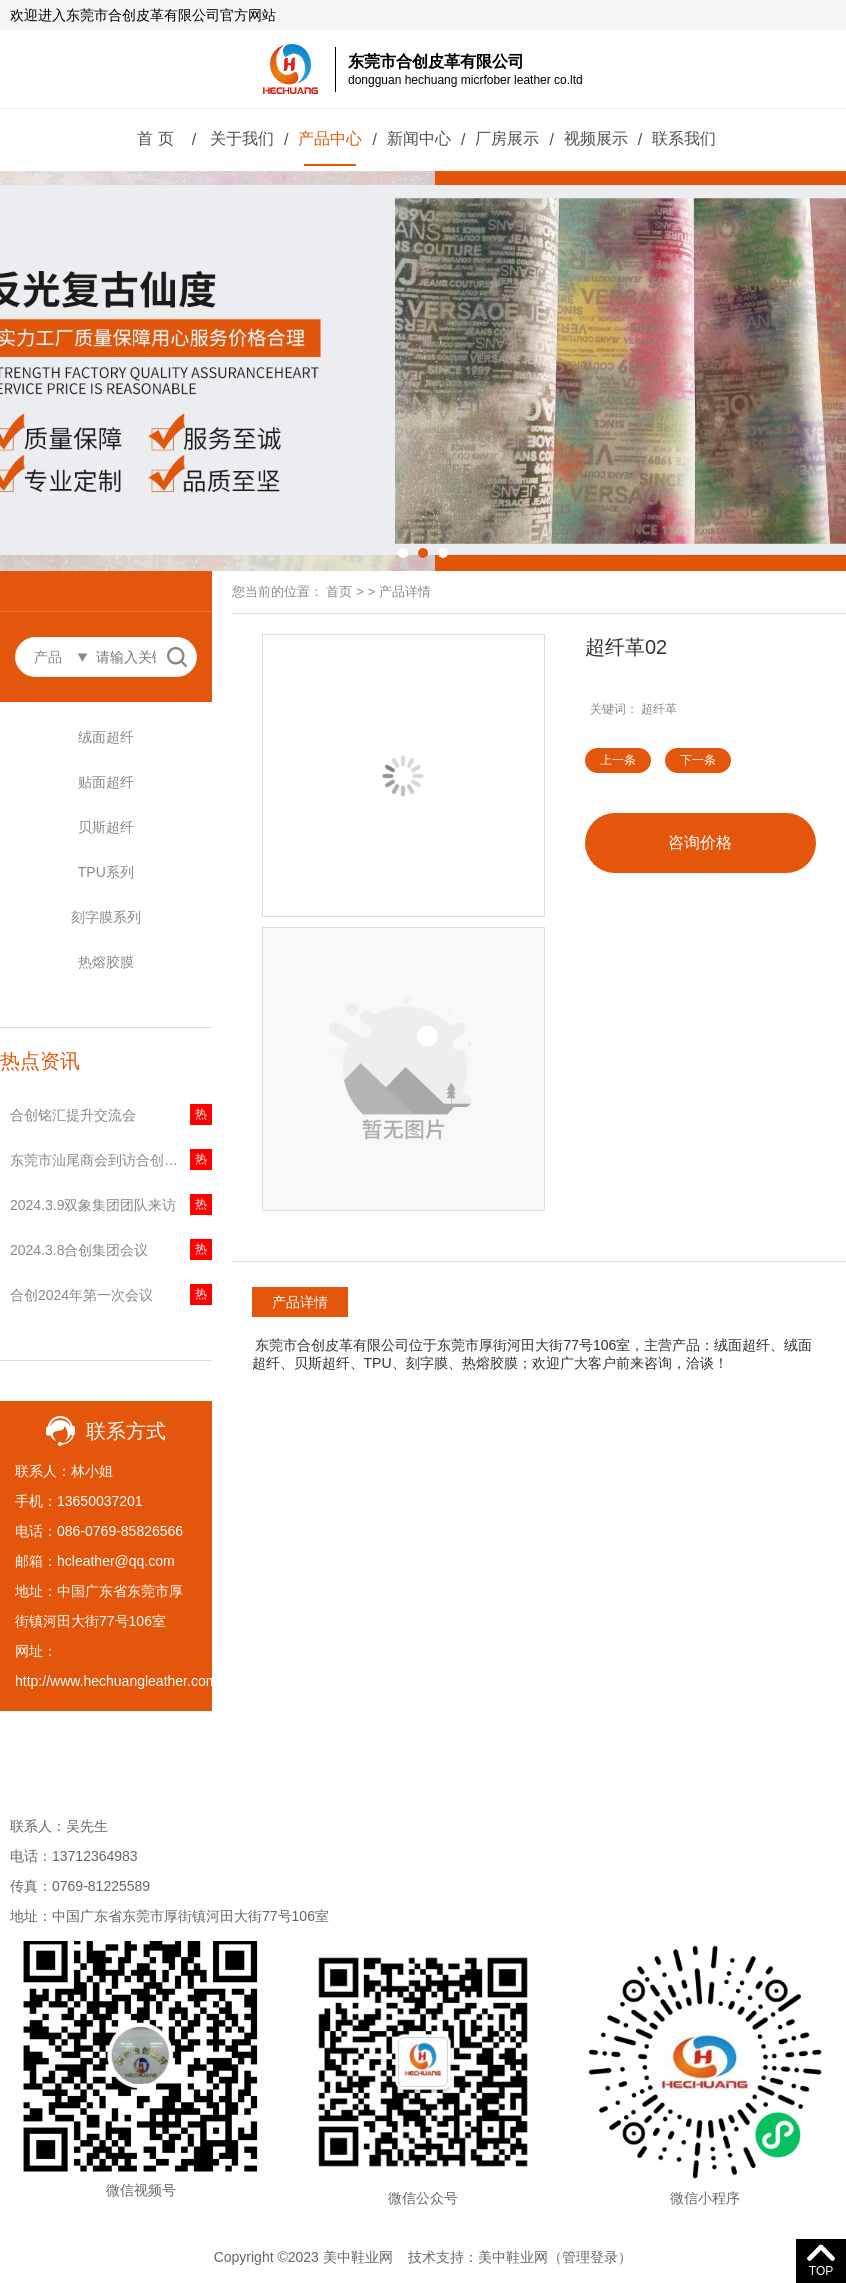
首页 (339, 591)
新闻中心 (419, 138)
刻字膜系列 (106, 917)
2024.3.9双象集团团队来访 (93, 1205)
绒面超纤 (106, 737)
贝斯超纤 (106, 827)
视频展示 (596, 138)
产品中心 (330, 138)
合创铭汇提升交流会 (73, 1115)
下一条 (698, 760)
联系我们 (684, 138)
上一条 (618, 760)
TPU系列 (106, 872)
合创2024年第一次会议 (81, 1295)
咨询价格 (700, 842)
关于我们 (242, 138)
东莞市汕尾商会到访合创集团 (101, 1160)
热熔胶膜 (106, 962)
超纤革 (659, 709)
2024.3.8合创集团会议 (79, 1250)
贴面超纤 (106, 782)
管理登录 (590, 2257)
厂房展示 (507, 138)
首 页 (155, 138)
